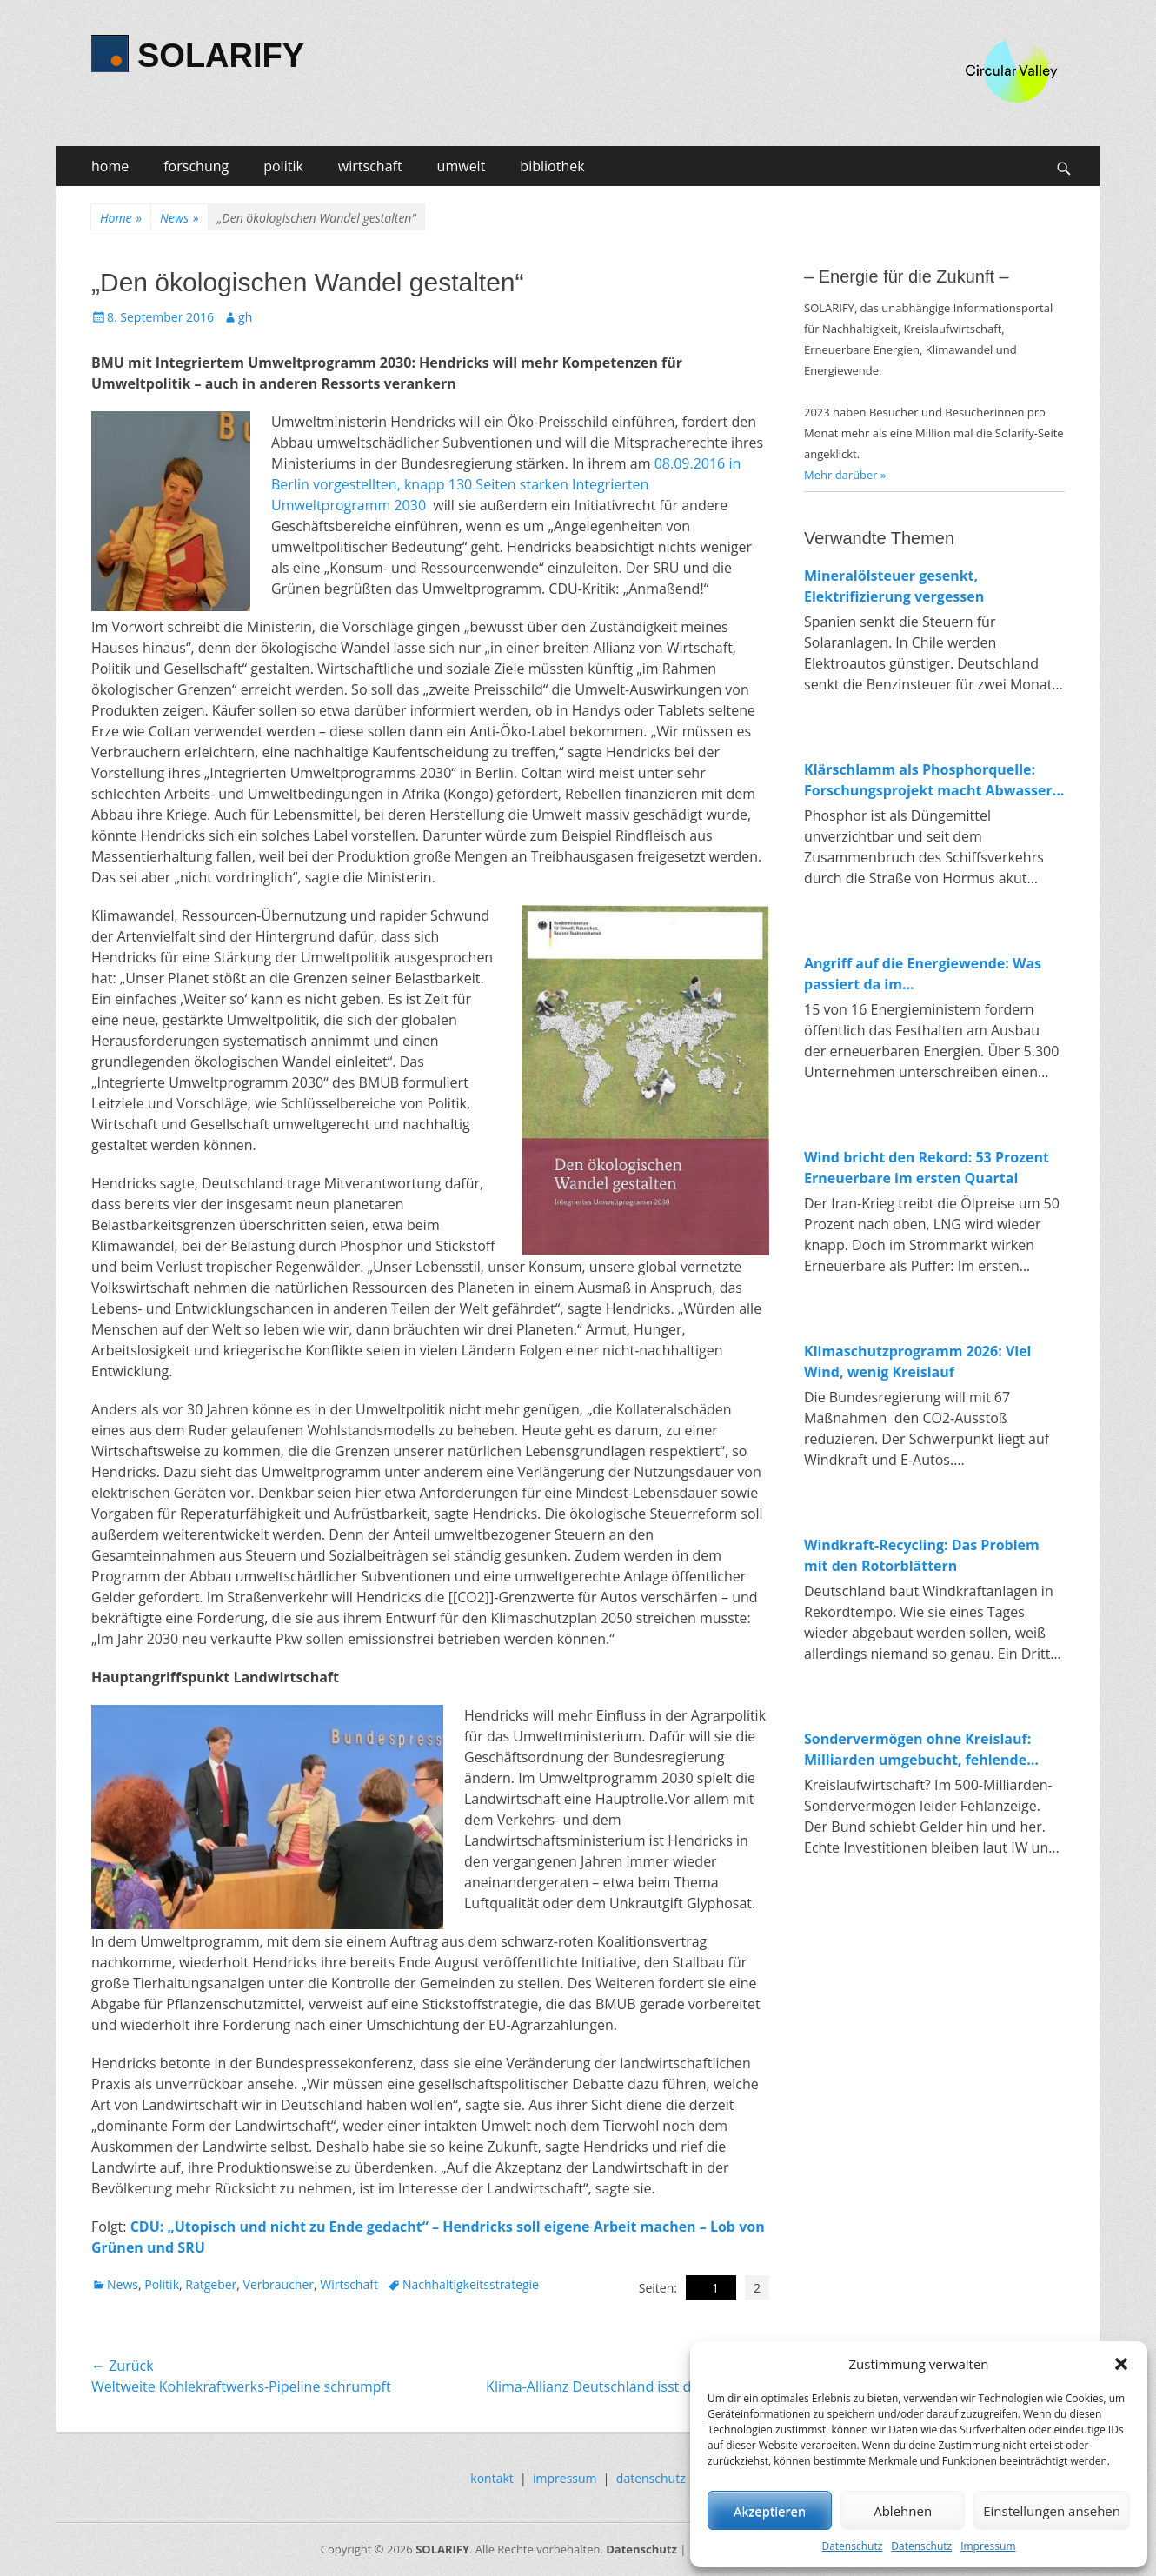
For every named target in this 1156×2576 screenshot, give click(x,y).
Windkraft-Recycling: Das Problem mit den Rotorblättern (922, 1555)
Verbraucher (278, 2284)
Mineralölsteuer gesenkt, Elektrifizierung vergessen (894, 586)
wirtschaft (370, 166)
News (179, 218)
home (110, 166)
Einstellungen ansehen (1051, 2510)
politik (283, 166)
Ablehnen (903, 2510)
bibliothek (552, 166)
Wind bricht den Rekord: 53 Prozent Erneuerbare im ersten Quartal (926, 1168)
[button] (1121, 2364)
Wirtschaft (349, 2284)
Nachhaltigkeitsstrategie (470, 2284)
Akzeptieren (770, 2510)
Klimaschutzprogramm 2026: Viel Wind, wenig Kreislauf (918, 1361)
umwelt (461, 166)
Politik (161, 2284)
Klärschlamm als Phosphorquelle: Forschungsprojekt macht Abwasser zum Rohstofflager (928, 780)
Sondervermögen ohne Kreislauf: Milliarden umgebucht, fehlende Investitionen (917, 1749)
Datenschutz (851, 2546)
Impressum (987, 2546)
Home (121, 218)
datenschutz (651, 2478)
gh (245, 317)
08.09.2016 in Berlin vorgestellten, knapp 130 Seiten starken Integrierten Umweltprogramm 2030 (506, 484)
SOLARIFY (220, 55)
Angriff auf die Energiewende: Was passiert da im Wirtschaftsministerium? (922, 974)
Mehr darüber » (845, 475)
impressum (565, 2478)
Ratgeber (210, 2284)
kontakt (491, 2478)
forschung (196, 166)
